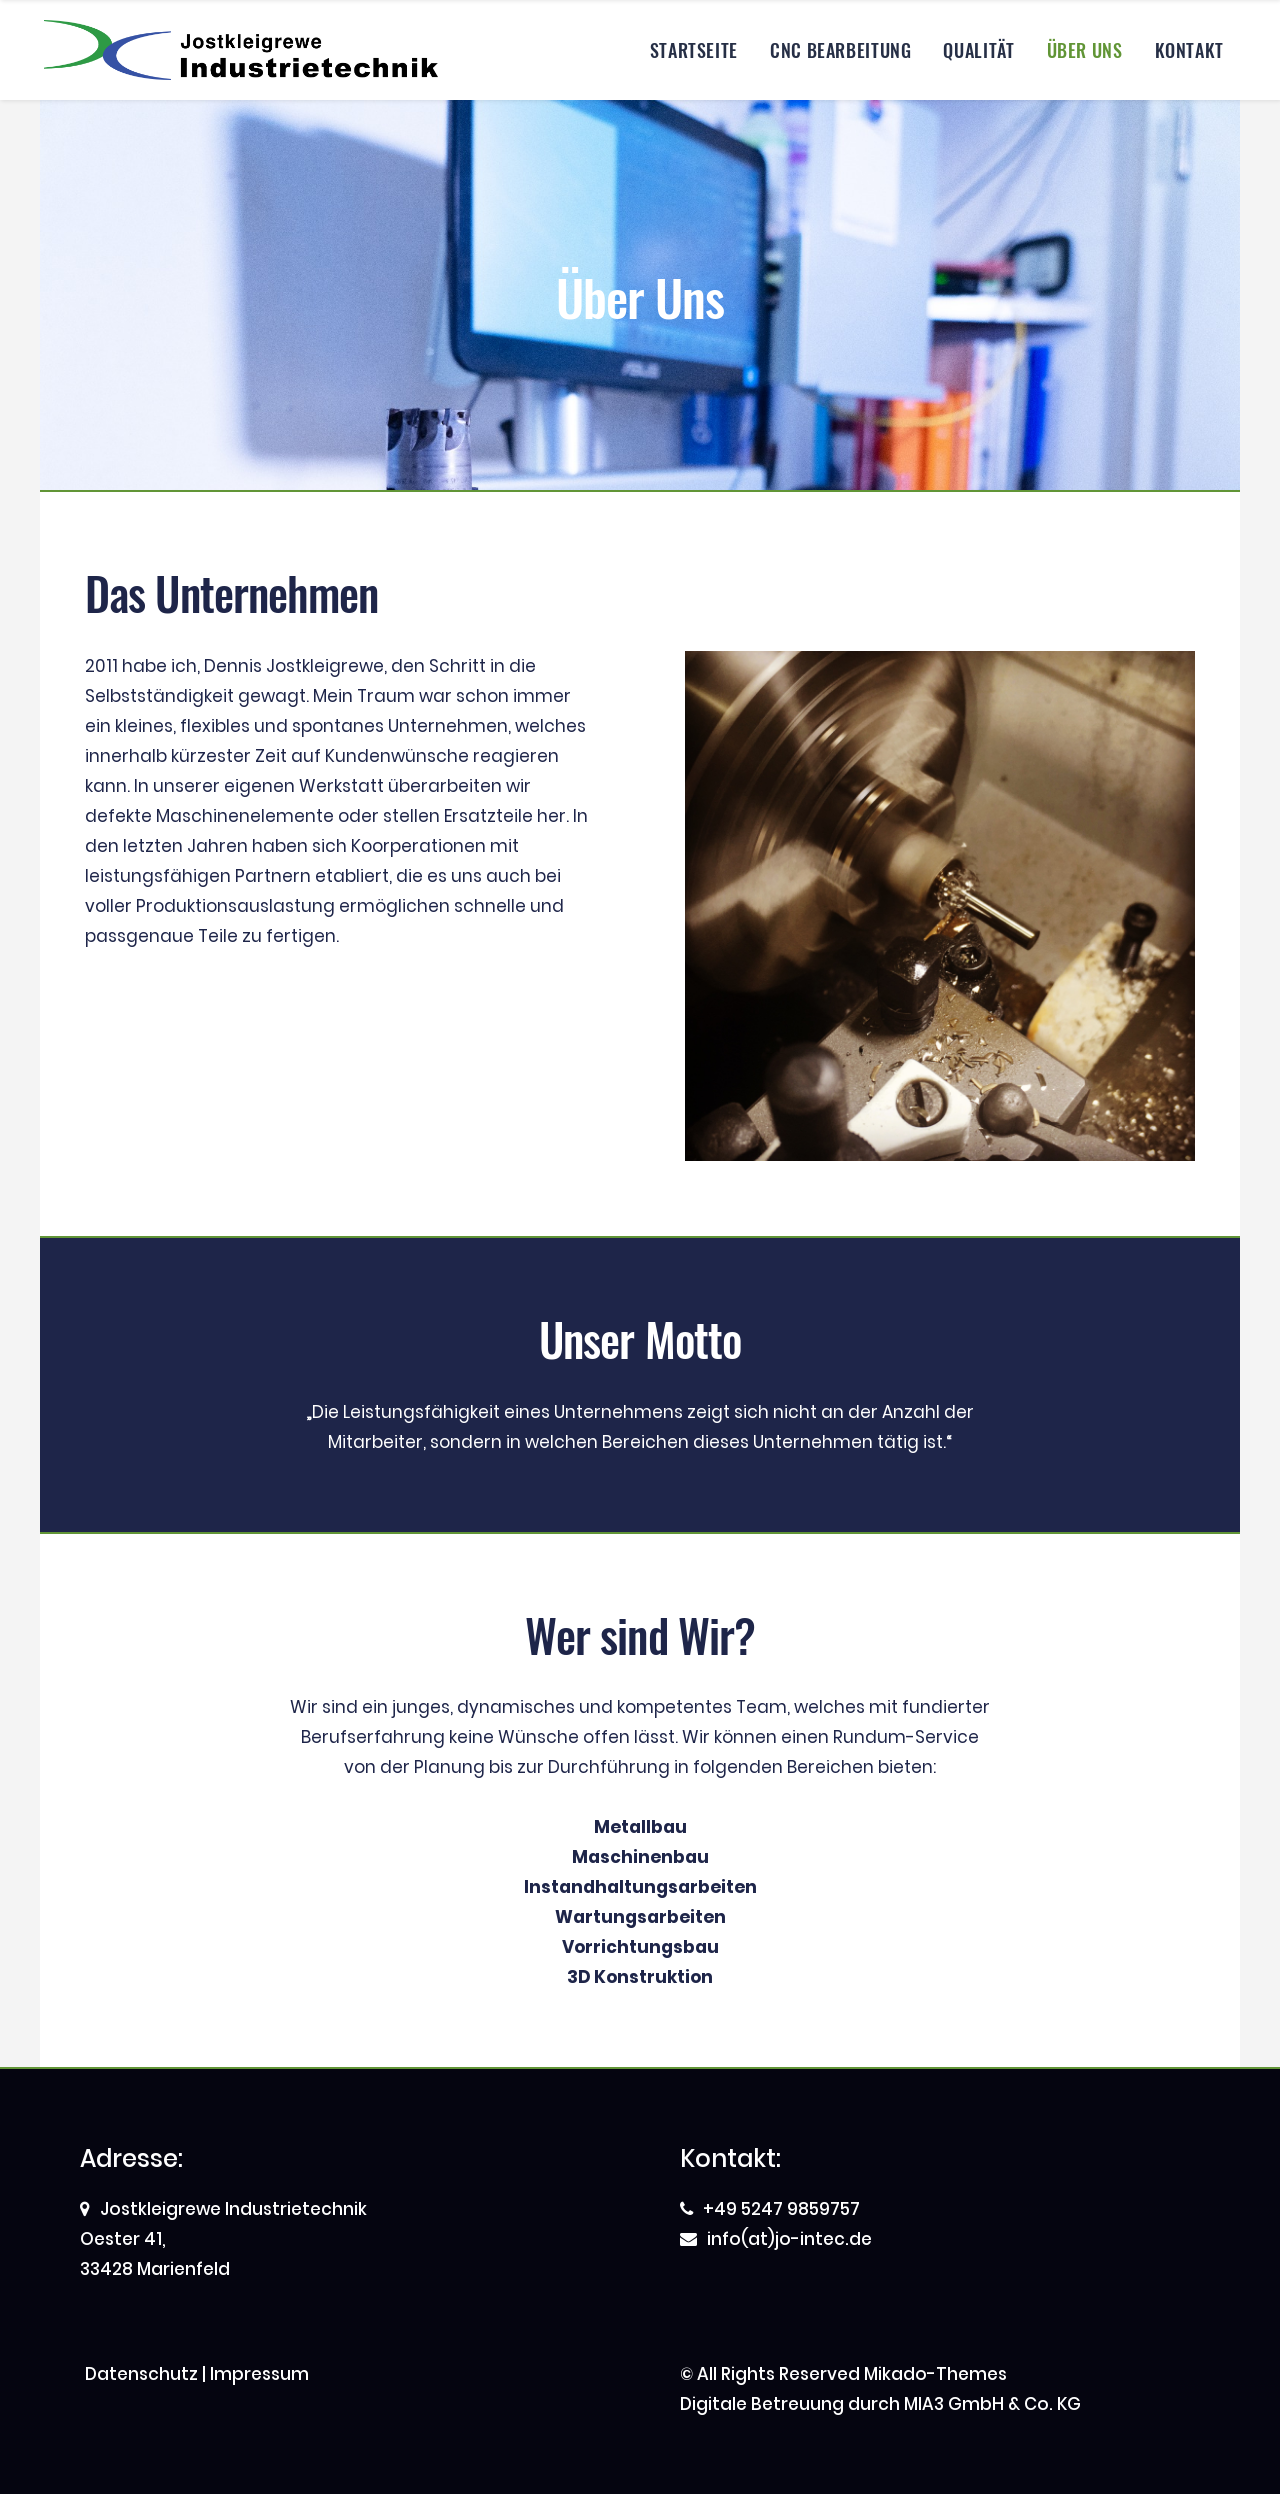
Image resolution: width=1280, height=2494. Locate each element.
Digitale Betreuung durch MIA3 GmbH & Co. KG (880, 2404)
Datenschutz (141, 2374)
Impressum (259, 2374)
